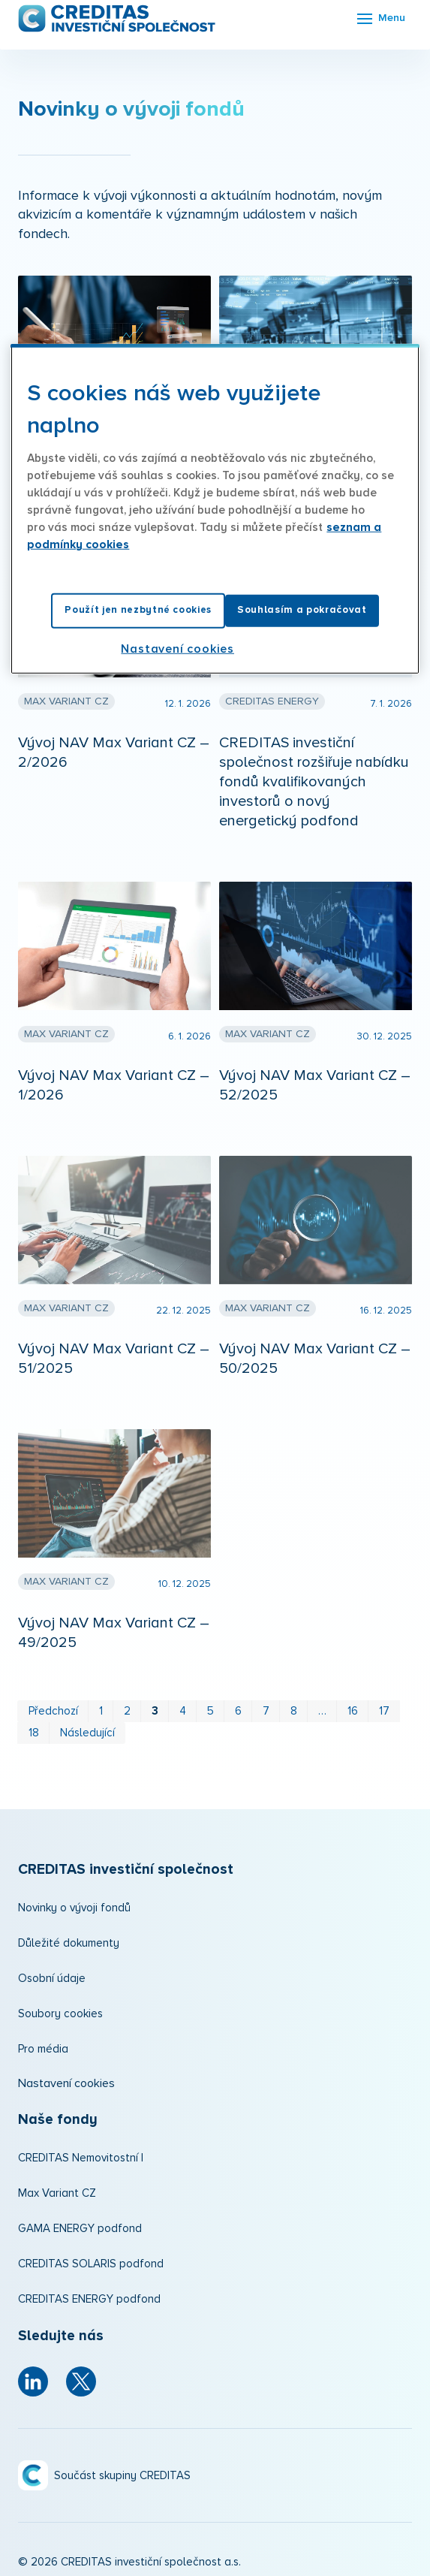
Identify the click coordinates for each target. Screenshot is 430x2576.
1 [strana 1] (101, 1711)
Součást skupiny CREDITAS (122, 2439)
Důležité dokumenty (68, 1943)
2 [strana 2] (127, 1711)
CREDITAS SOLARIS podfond (91, 2264)
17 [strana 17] (384, 1711)
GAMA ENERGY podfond (80, 2228)
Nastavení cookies (66, 2083)
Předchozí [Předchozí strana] (53, 1711)
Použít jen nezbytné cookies (138, 610)
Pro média (43, 2049)
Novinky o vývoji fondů (74, 1908)
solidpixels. (143, 2556)
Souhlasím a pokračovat (302, 610)
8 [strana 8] (293, 1711)
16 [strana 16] (352, 1711)
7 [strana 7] (266, 1711)
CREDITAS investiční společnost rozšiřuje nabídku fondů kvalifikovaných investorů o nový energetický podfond (314, 781)
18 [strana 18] (34, 1733)
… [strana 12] (322, 1711)
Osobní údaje (52, 1978)
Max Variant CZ (57, 2193)
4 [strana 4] (182, 1711)
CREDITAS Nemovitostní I (80, 2158)
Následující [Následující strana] (87, 1733)
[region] (215, 508)
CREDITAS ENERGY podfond (89, 2299)
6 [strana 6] (238, 1711)
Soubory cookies (60, 2013)
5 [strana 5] (210, 1711)
